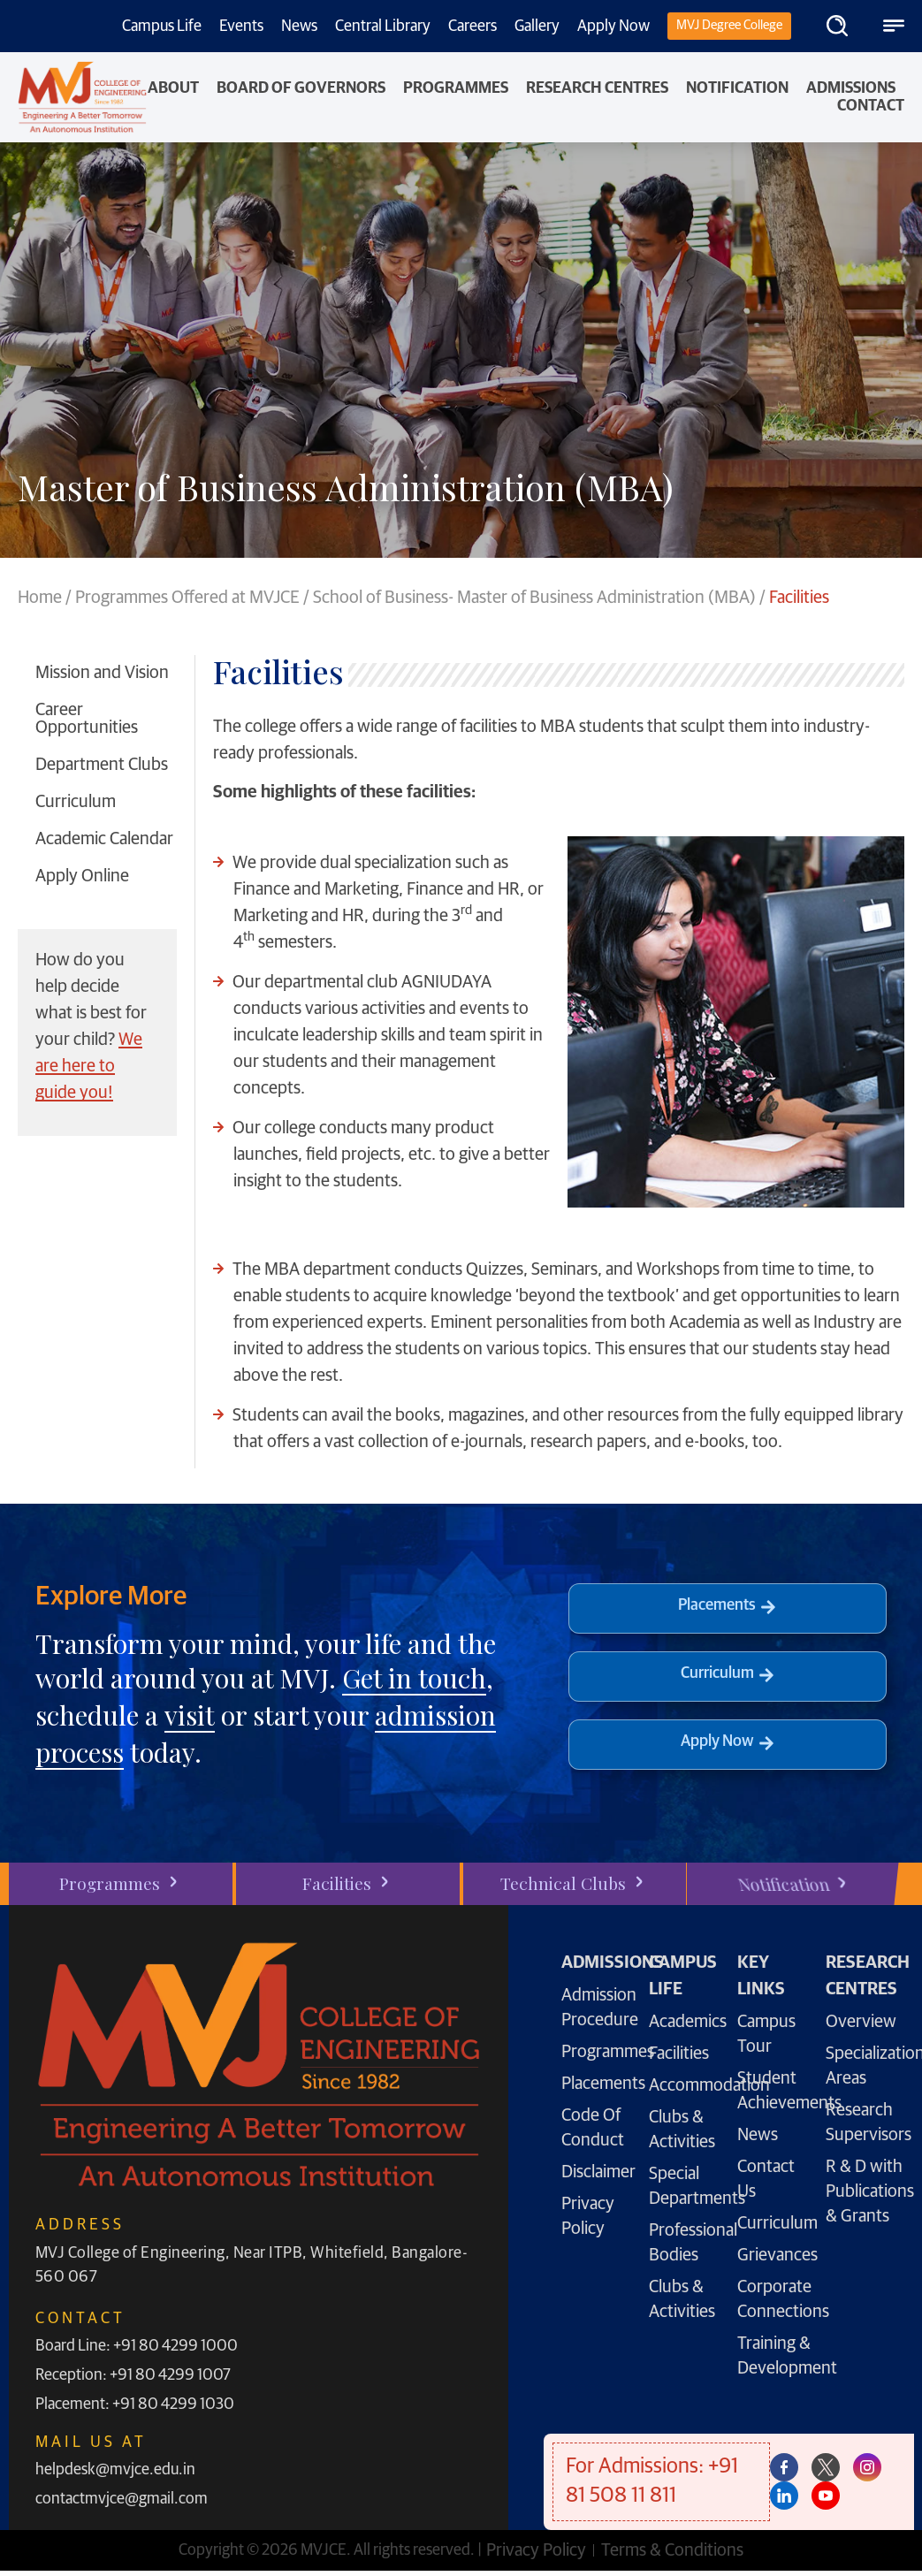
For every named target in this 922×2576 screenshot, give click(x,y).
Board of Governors (301, 88)
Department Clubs (101, 765)
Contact (870, 106)
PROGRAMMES (455, 88)
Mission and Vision (102, 673)
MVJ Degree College (729, 25)
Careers (472, 26)
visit (189, 1715)
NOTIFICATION (737, 88)
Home (40, 597)
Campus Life (162, 26)
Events (241, 26)
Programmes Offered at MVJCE (187, 597)
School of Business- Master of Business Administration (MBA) (534, 597)
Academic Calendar (104, 839)
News (299, 26)
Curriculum (75, 802)
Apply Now (613, 26)
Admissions (850, 88)
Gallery (537, 26)
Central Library (383, 26)
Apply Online (82, 876)
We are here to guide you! (88, 1066)
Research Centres (597, 88)
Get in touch (414, 1678)
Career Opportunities (86, 718)
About (173, 88)
